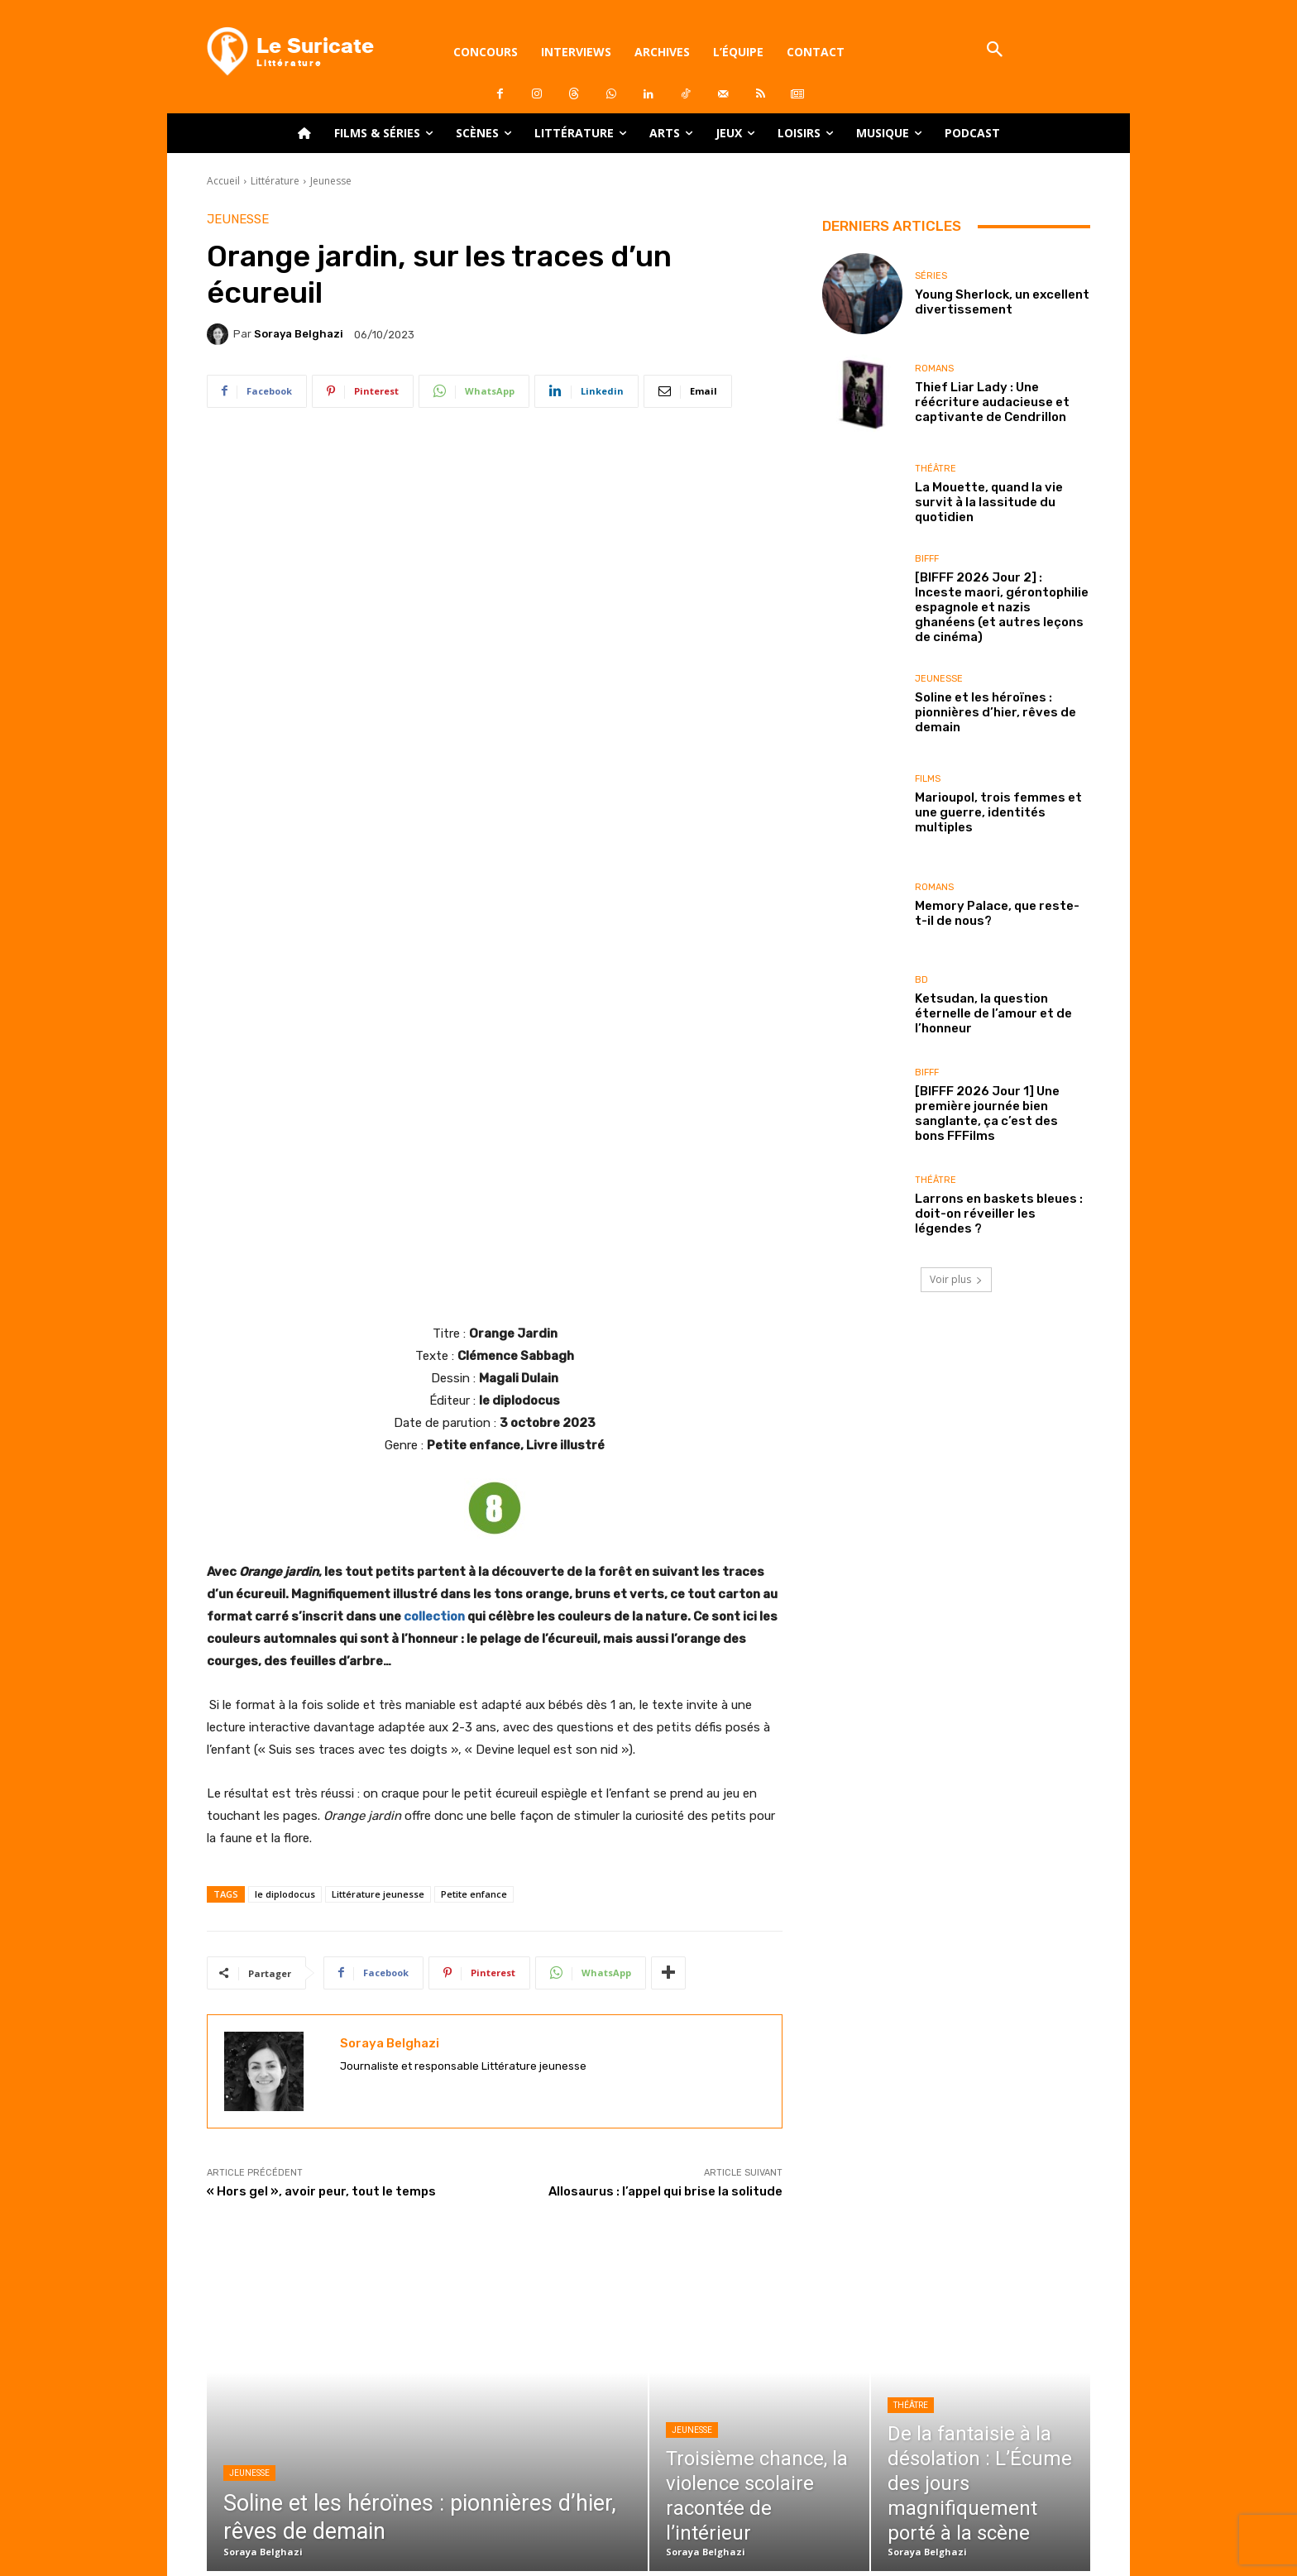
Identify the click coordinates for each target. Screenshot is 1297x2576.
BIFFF (927, 558)
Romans (934, 368)
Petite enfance (474, 1660)
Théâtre (935, 468)
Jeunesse (331, 181)
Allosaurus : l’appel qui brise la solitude (665, 1958)
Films (927, 778)
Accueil (223, 181)
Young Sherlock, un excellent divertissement (1002, 302)
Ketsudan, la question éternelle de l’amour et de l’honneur (993, 1013)
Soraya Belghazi (298, 333)
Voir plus (956, 1279)
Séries (931, 275)
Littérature (275, 181)
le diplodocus (285, 1660)
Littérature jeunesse (378, 1660)
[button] (994, 50)
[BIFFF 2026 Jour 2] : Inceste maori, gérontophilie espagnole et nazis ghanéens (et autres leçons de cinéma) (1002, 607)
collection (434, 1383)
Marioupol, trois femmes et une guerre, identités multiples (998, 812)
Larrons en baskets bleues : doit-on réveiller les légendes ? (999, 1213)
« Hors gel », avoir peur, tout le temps (321, 1958)
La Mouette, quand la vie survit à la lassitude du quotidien (989, 502)
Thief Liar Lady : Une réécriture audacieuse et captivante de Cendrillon (992, 402)
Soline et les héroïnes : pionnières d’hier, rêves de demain (995, 712)
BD (921, 979)
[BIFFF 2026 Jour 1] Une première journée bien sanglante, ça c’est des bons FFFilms (987, 1113)
